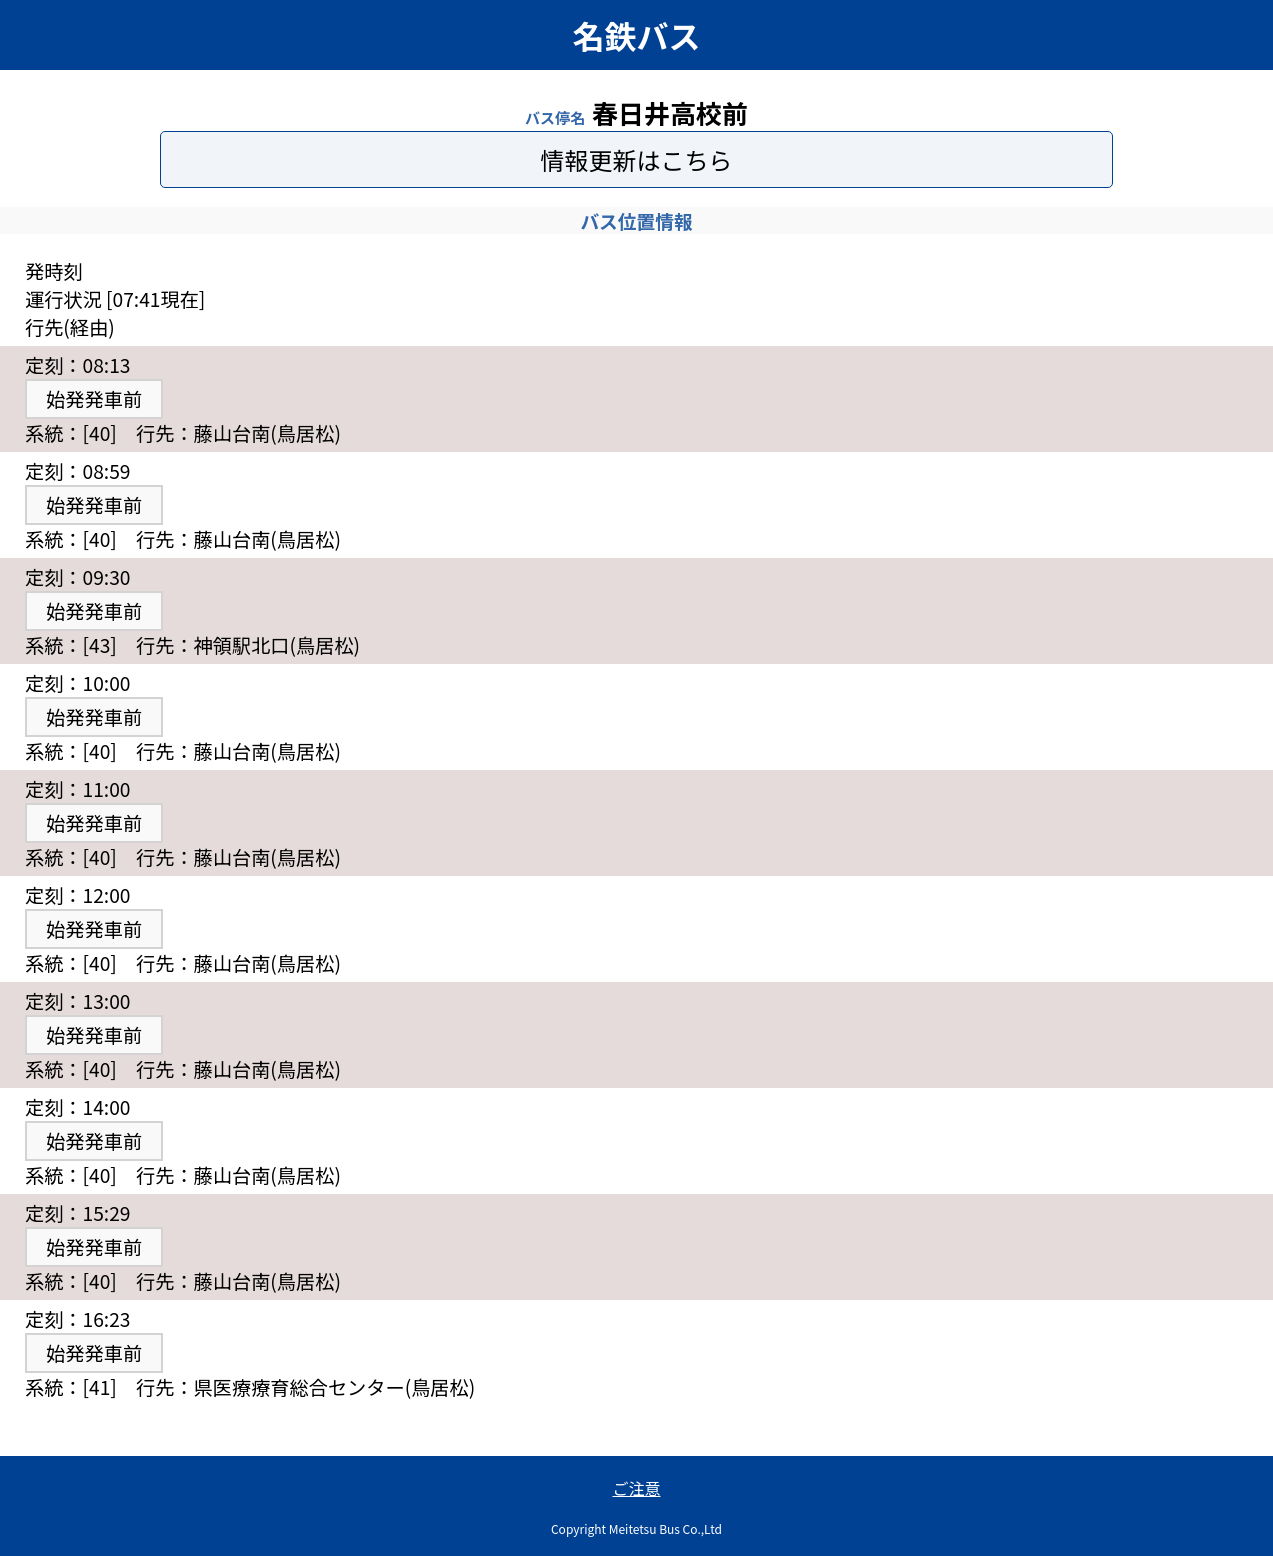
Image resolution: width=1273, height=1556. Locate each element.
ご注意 (636, 1488)
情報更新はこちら (637, 159)
